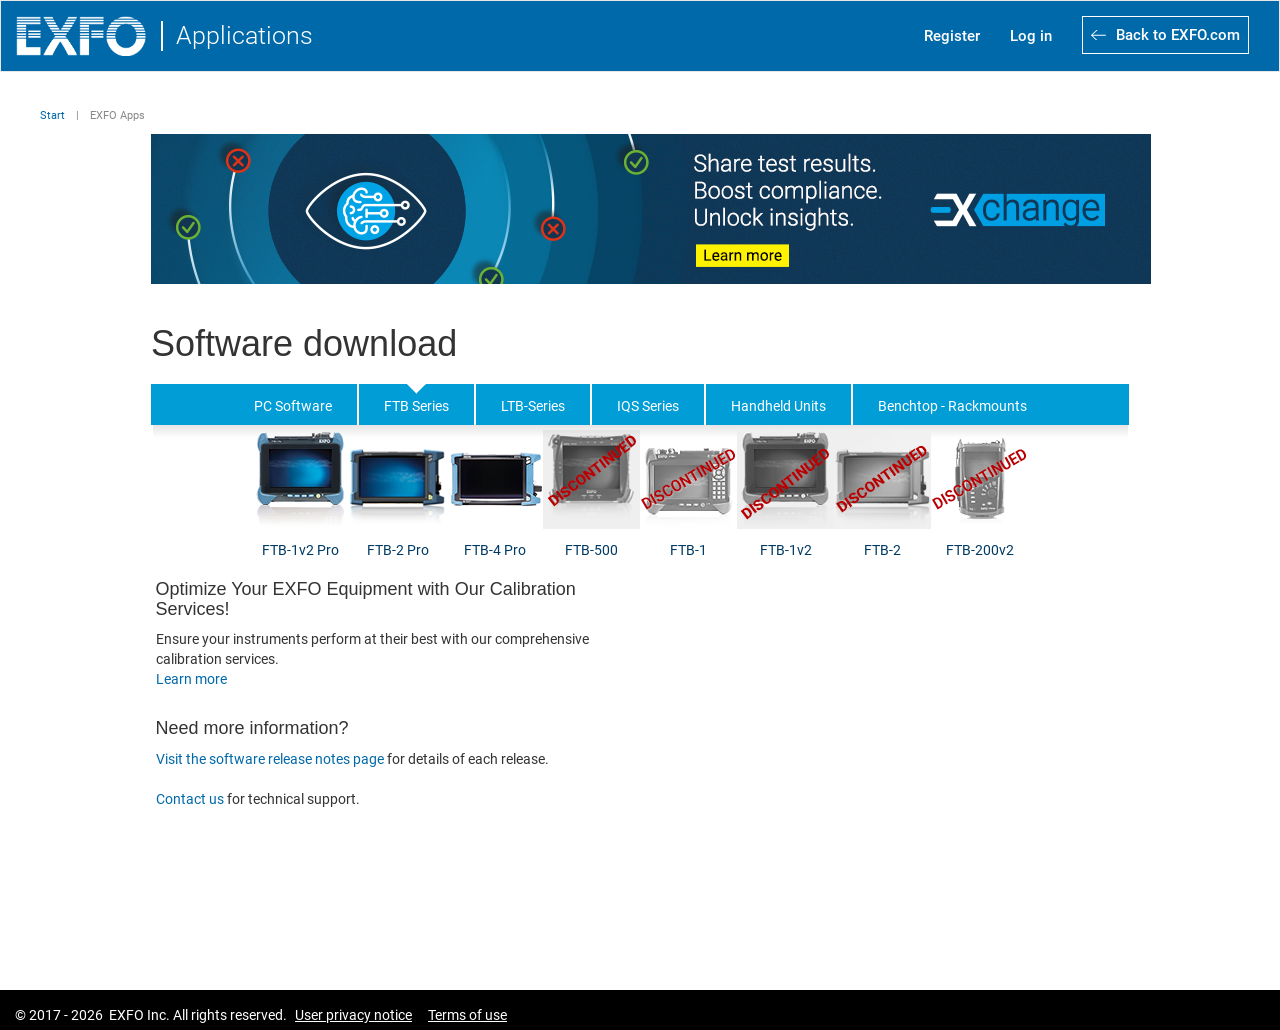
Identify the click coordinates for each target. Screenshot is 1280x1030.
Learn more (191, 679)
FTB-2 (882, 550)
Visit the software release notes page (270, 759)
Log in (1031, 36)
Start (52, 115)
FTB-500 (591, 550)
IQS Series (648, 406)
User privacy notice (353, 1015)
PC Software (293, 406)
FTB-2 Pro (398, 550)
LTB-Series (533, 406)
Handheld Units (778, 406)
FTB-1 (688, 550)
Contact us (191, 799)
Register (952, 36)
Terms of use (467, 1015)
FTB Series (416, 406)
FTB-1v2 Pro (300, 550)
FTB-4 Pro (495, 550)
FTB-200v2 (980, 550)
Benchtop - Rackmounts (952, 406)
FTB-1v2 (786, 550)
